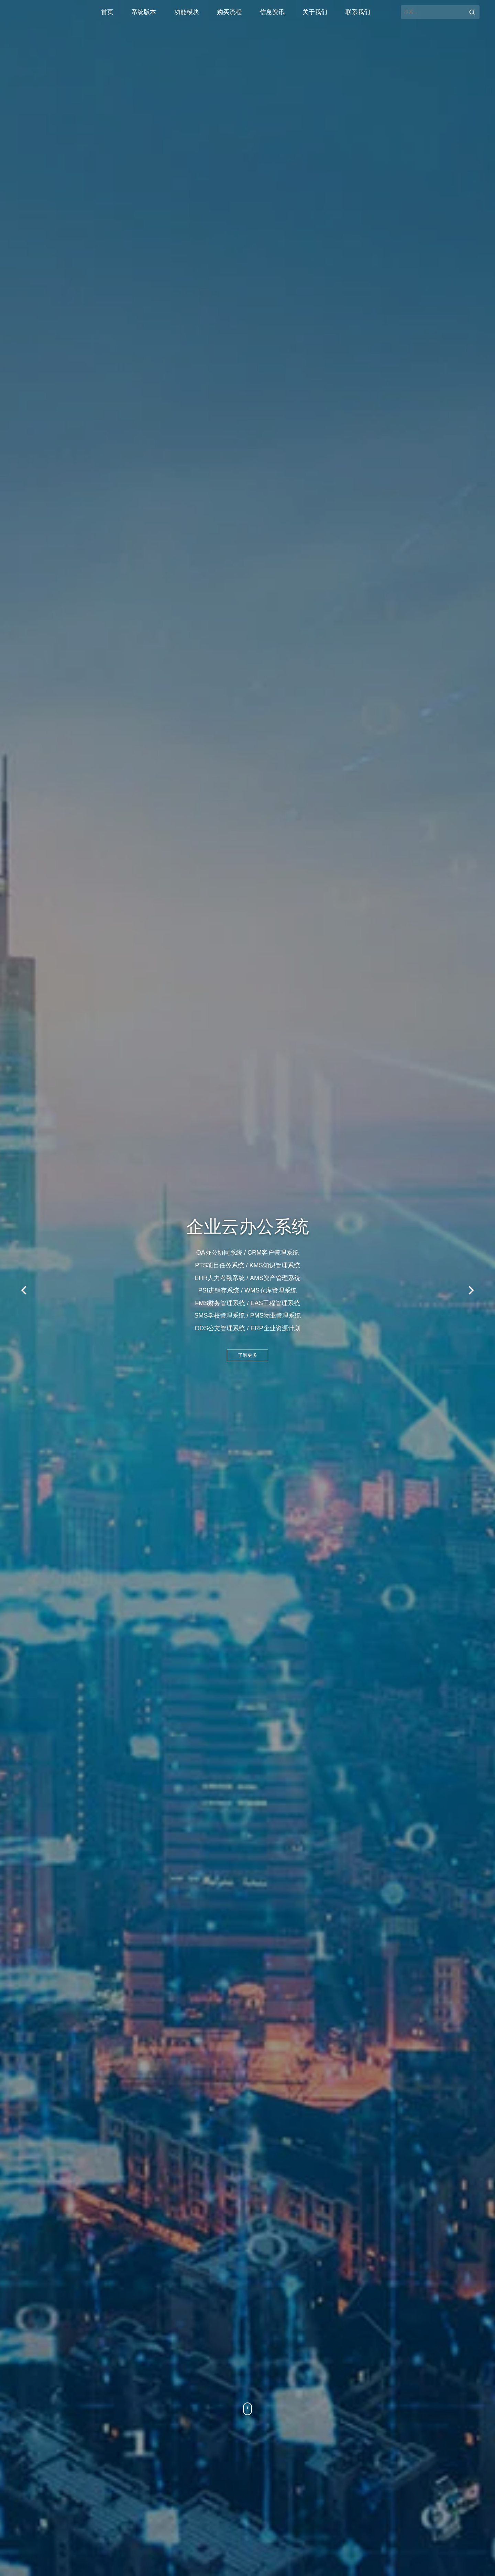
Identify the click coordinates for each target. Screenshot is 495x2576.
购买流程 (229, 12)
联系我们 (357, 12)
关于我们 (314, 12)
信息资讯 (272, 12)
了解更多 (247, 1358)
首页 (107, 12)
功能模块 (186, 12)
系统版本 (143, 12)
